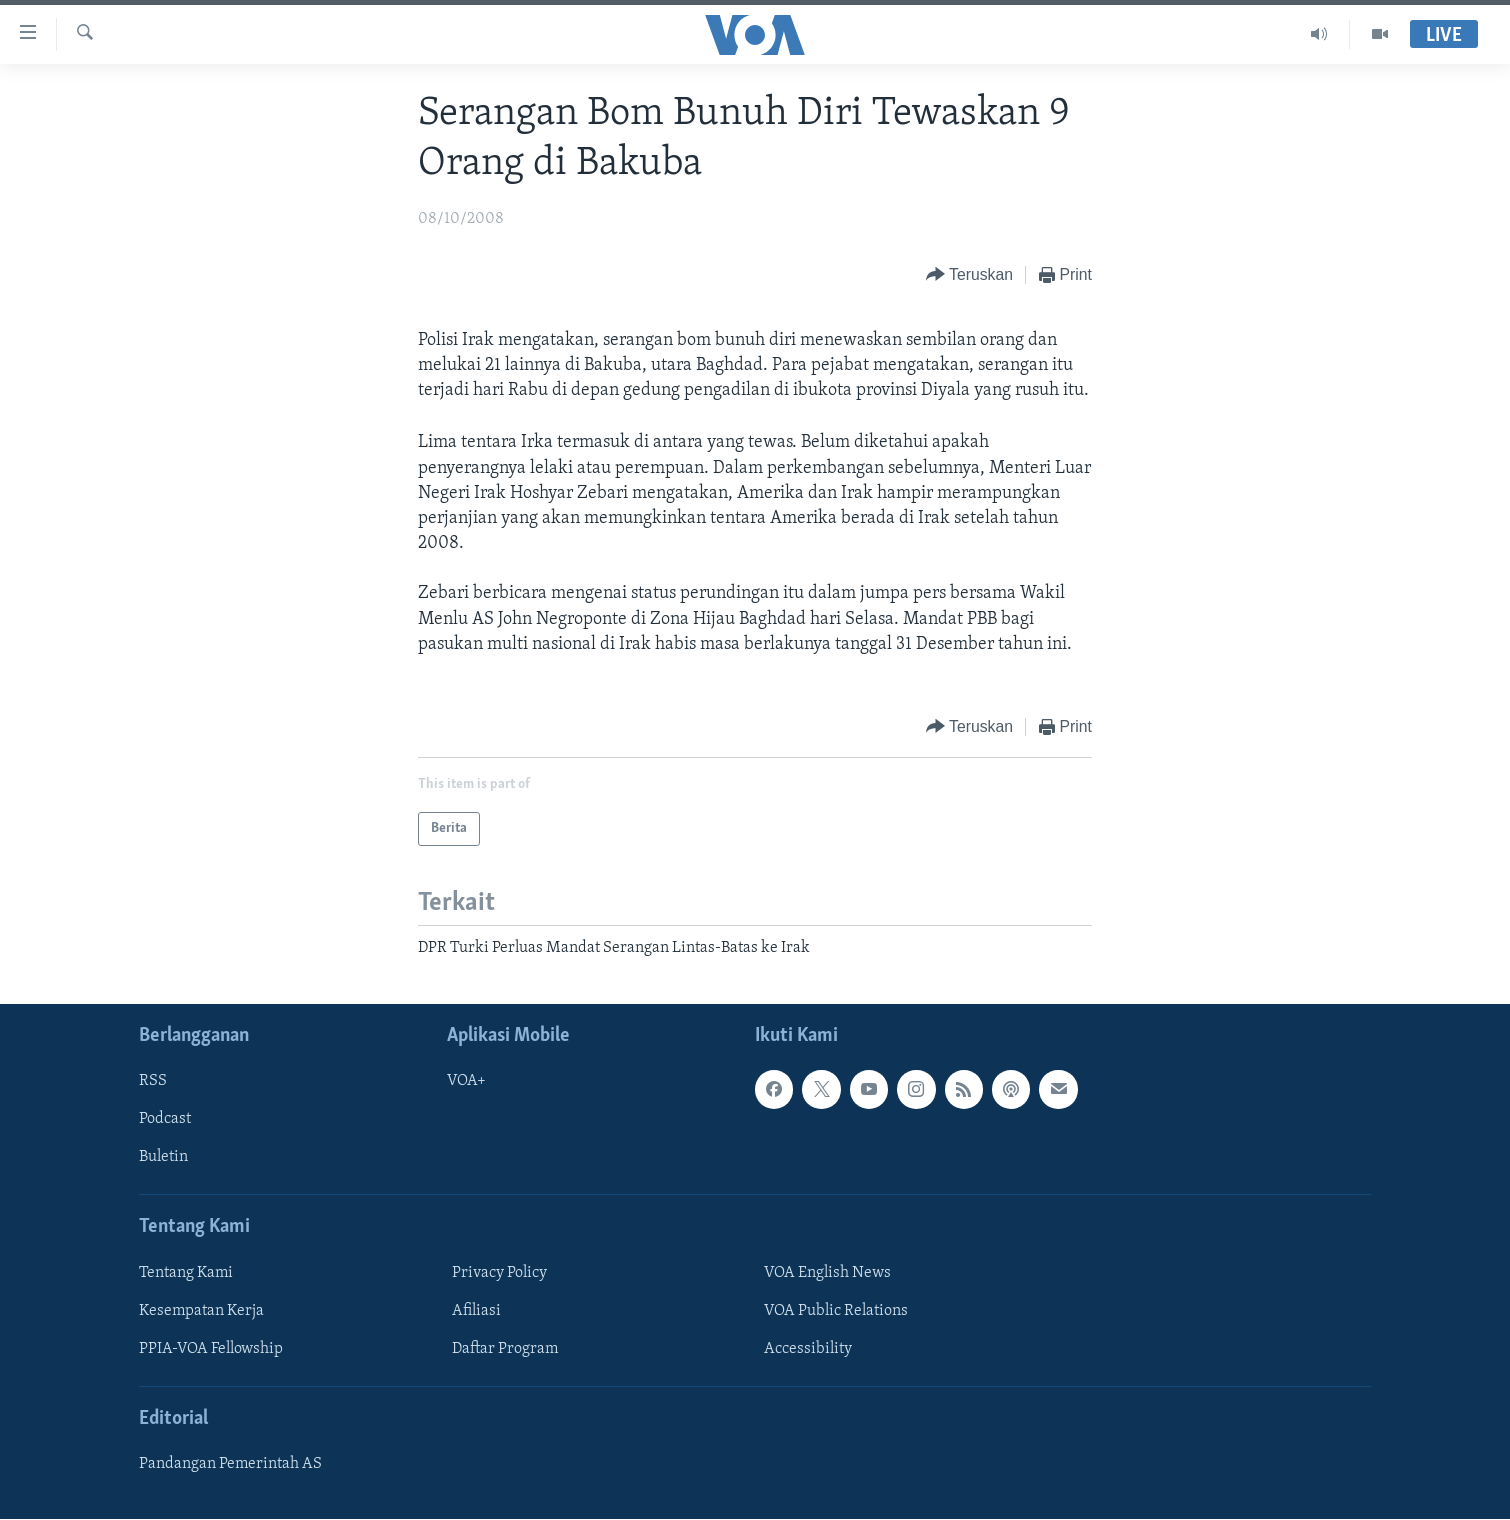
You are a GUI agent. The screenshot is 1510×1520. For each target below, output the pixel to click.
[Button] (969, 275)
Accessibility (808, 1349)
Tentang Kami (186, 1273)
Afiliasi (476, 1311)
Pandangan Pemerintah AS (230, 1465)
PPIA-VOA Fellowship (211, 1349)
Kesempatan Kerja (201, 1311)
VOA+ (466, 1082)
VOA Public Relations (836, 1311)
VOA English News (827, 1273)
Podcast (165, 1120)
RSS (153, 1082)
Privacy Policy (499, 1273)
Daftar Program (505, 1349)
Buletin (163, 1158)
